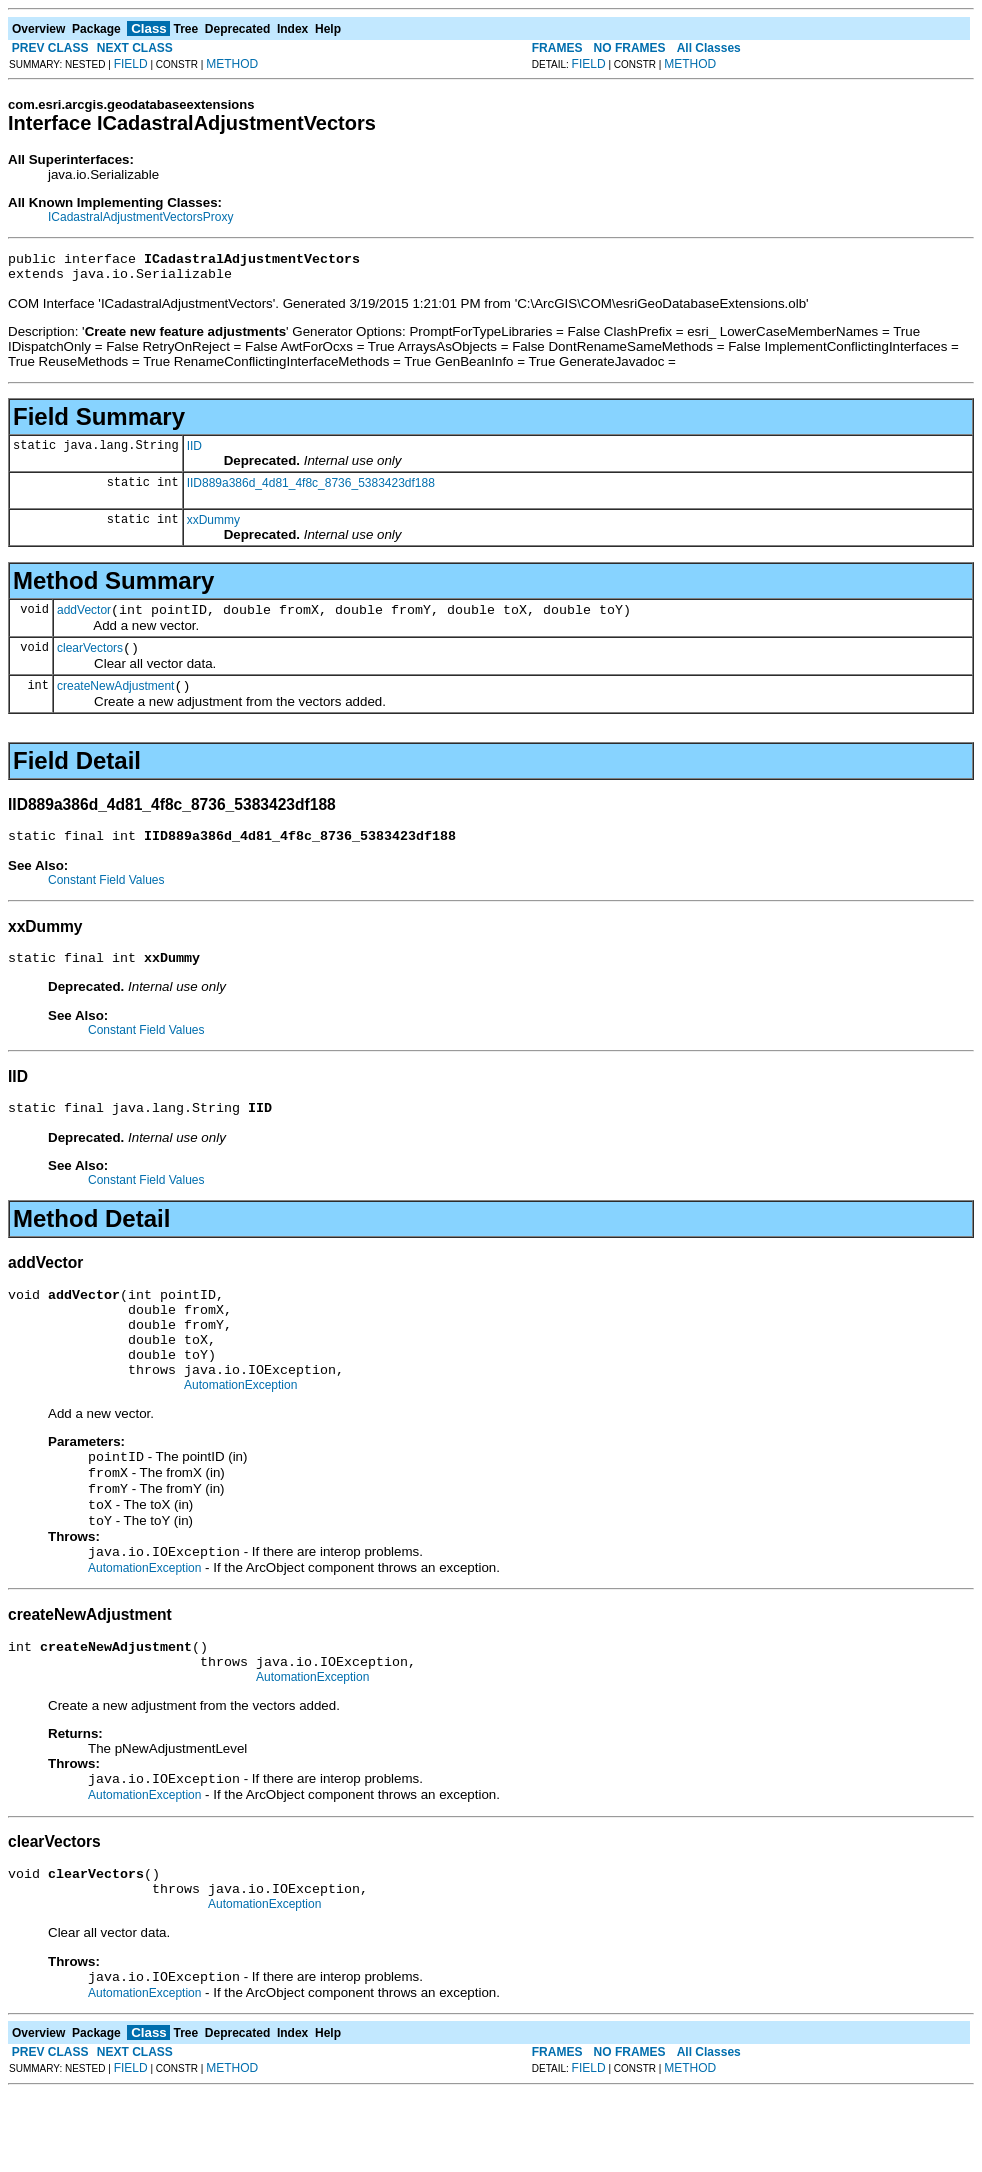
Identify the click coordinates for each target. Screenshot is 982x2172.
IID (194, 452)
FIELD (131, 64)
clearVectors (90, 660)
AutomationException (240, 1430)
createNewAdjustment (115, 701)
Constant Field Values (106, 898)
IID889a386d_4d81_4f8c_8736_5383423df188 (311, 489)
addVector (84, 619)
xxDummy (213, 526)
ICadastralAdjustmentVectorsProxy (140, 217)
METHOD (232, 64)
